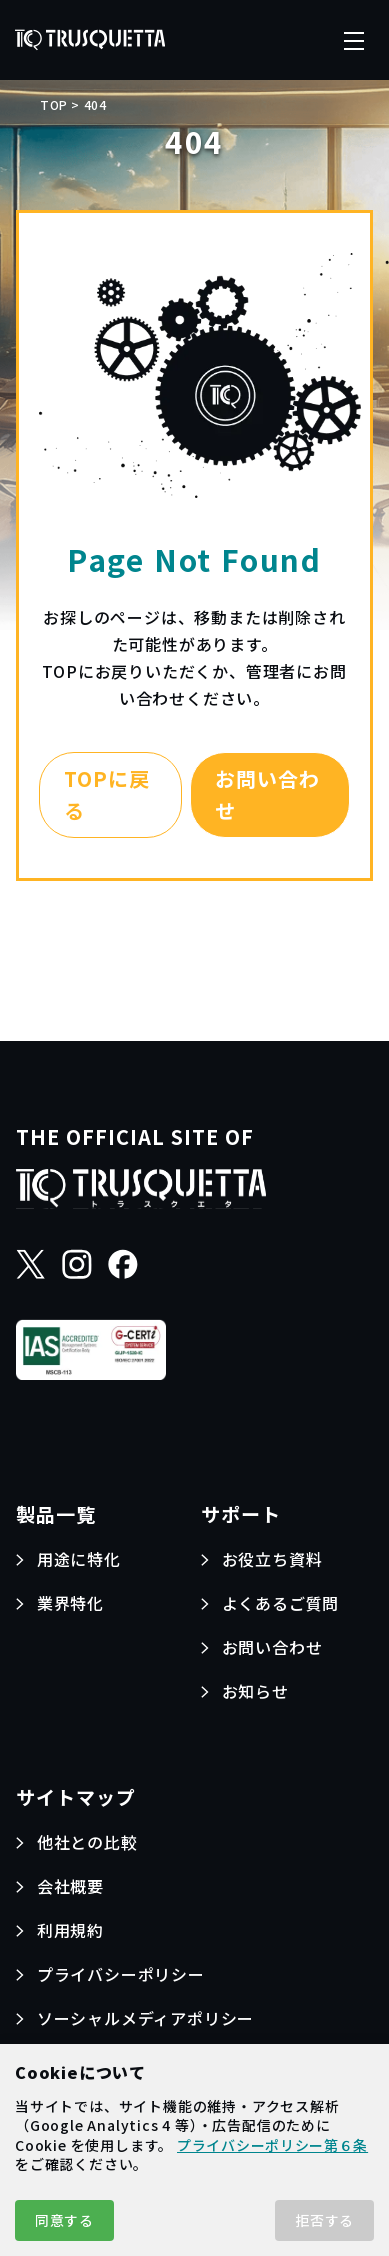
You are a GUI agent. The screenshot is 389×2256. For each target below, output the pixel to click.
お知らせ (255, 1691)
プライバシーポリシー (121, 1974)
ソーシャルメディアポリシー (145, 2018)
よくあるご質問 (281, 1603)
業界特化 (70, 1603)
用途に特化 (79, 1559)
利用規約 (70, 1930)
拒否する (324, 2220)
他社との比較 (87, 1842)
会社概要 (70, 1886)
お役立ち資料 (272, 1559)
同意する (64, 2220)
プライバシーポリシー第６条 (272, 2145)
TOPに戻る (107, 794)
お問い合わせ (267, 794)
